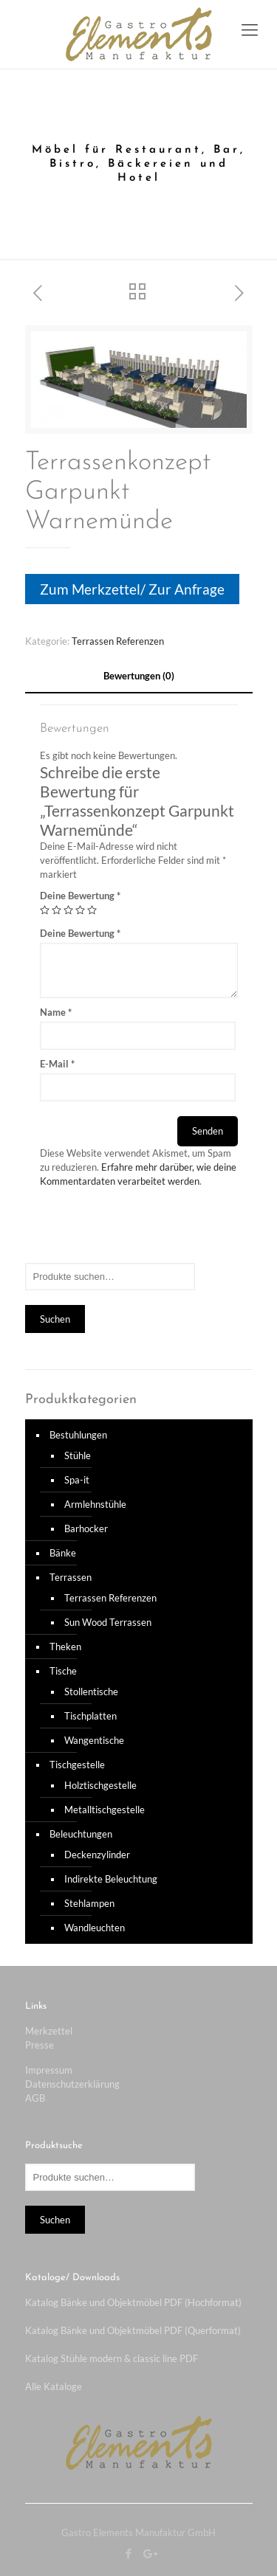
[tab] (139, 676)
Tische (63, 1671)
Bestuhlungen (78, 1435)
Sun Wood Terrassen (107, 1622)
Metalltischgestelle (104, 1809)
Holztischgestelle (100, 1785)
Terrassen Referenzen (118, 641)
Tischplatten (90, 1716)
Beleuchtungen (80, 1834)
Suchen (55, 1319)
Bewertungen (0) (138, 676)
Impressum (48, 2070)
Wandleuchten (94, 1927)
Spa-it (76, 1480)
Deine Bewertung (80, 895)
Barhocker (86, 1528)
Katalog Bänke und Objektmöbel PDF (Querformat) (133, 2330)
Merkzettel (48, 2031)
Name (56, 1012)
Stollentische (91, 1691)
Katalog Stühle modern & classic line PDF (111, 2358)
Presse (39, 2045)
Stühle (77, 1455)
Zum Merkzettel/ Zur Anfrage (132, 589)
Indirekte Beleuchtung (110, 1879)
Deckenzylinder (97, 1854)
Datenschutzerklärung (72, 2084)
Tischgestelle (77, 1764)
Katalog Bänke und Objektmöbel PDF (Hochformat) (133, 2302)
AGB (35, 2098)
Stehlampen (89, 1903)
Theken (65, 1646)
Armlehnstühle (95, 1504)
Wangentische (94, 1740)
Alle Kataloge (53, 2386)
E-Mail (57, 1064)
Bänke (62, 1553)
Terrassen (70, 1577)
